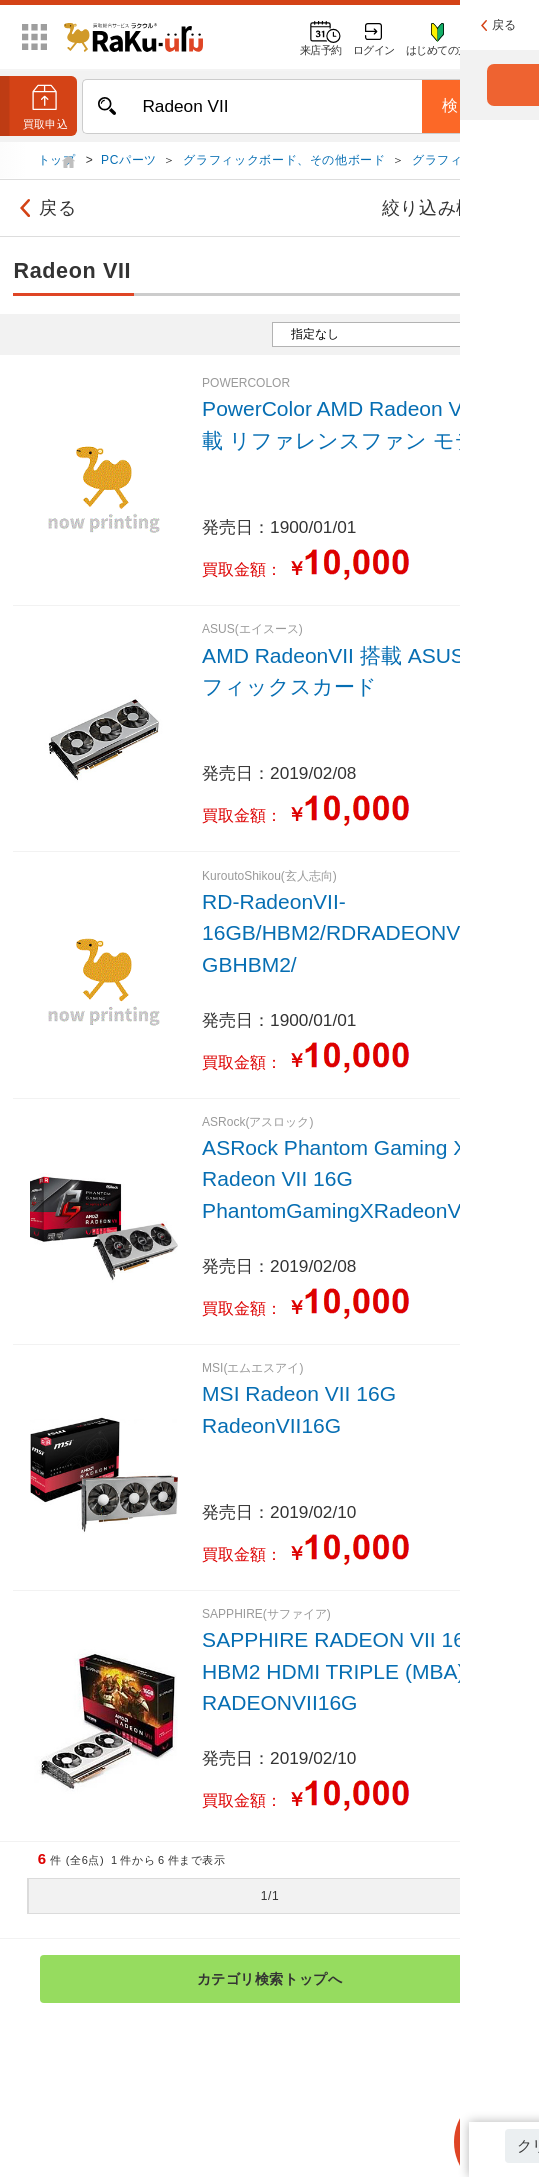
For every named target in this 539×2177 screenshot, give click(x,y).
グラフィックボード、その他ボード (284, 162)
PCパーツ (129, 162)
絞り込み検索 (452, 209)
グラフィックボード (469, 162)
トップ (59, 162)
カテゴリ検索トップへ (339, 1981)
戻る (44, 209)
